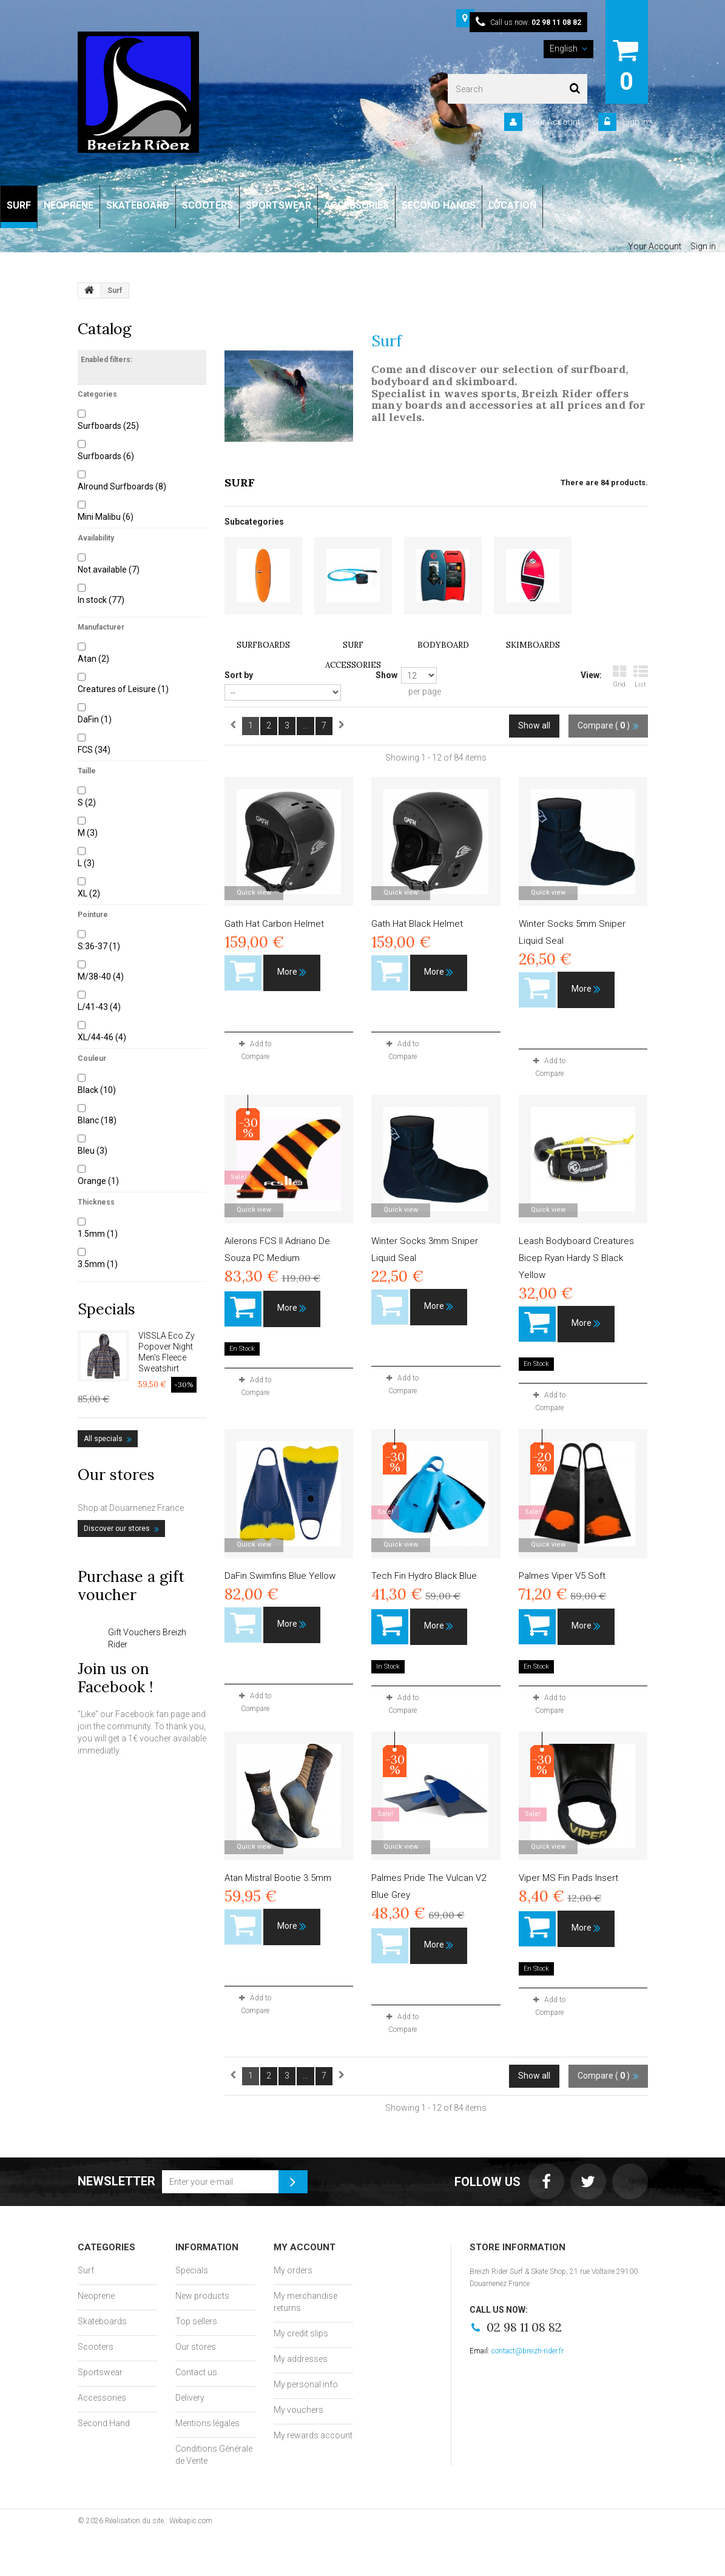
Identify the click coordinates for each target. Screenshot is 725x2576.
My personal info (306, 2384)
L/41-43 (99, 1007)
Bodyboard (443, 645)
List (640, 676)
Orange (98, 1181)
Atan (93, 659)
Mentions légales (207, 2423)
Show (386, 675)
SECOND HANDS (439, 205)
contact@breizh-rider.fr (527, 2351)
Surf (86, 2270)
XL (89, 893)
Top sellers (196, 2321)
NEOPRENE (68, 205)
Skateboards (102, 2321)
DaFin (95, 719)
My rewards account (313, 2435)
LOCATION (512, 205)
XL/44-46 (102, 1037)
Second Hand (104, 2423)
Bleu (92, 1150)
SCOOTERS (207, 205)
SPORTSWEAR (278, 205)
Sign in (634, 122)
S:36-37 (99, 946)
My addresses (301, 2359)
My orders (293, 2270)
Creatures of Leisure (123, 689)
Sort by (238, 675)
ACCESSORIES (356, 205)
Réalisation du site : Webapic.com (158, 2521)
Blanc (97, 1120)
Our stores (116, 1474)
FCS (94, 750)
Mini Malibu (105, 517)
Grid (619, 676)
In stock (101, 600)
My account (305, 2247)
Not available (109, 569)
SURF (19, 205)
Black (97, 1090)
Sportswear (100, 2372)
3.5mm (98, 1264)
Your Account (553, 122)
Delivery (189, 2398)
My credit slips (301, 2333)
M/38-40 (101, 976)
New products (202, 2296)
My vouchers (298, 2410)
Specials (106, 1309)
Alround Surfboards (122, 486)
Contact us (196, 2372)
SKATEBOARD (137, 205)
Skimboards (533, 645)
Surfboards (108, 426)
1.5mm (98, 1234)
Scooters (95, 2347)
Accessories (102, 2398)
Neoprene (96, 2296)
